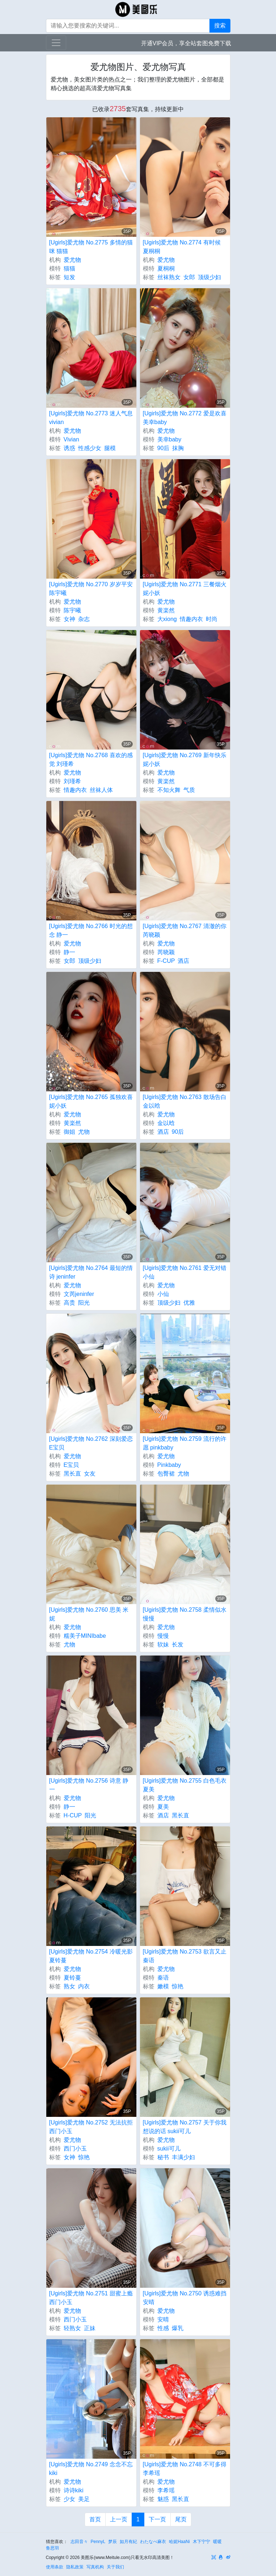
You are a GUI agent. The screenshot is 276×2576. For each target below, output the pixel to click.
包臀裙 (166, 1473)
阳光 (84, 1303)
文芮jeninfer (79, 1294)
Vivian (71, 439)
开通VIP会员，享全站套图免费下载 (186, 43)
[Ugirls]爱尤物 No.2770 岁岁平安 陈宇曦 (91, 588)
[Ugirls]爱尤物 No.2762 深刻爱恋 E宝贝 (91, 1443)
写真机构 (95, 2566)
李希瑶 (166, 2490)
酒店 (183, 961)
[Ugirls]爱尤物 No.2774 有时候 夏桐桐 (182, 246)
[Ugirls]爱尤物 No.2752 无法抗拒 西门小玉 (91, 2126)
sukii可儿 (169, 2148)
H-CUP (73, 1815)
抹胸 (178, 448)
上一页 (118, 2519)
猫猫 (69, 268)
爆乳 (177, 2328)
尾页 (181, 2519)
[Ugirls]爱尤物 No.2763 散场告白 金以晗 (184, 1101)
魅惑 (163, 2499)
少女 (69, 2499)
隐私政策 (75, 2566)
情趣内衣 (191, 619)
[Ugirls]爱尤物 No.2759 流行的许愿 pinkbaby (184, 1443)
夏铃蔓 (72, 1978)
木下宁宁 (201, 2541)
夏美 (163, 1807)
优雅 (189, 1303)
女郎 (189, 277)
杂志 (84, 619)
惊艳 (177, 1986)
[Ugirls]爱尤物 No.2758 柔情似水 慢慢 (184, 1614)
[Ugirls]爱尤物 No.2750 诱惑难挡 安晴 (184, 2297)
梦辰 (112, 2541)
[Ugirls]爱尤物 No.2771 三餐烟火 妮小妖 (184, 588)
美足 (84, 2499)
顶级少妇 (209, 277)
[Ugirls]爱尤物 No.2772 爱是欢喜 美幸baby (184, 417)
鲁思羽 (52, 2548)
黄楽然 (166, 610)
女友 (89, 1473)
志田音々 (79, 2541)
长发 (177, 1644)
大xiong (167, 619)
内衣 (84, 1986)
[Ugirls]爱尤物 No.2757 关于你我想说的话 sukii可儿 (184, 2126)
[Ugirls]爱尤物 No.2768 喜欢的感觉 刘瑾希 (91, 759)
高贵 (69, 1303)
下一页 (157, 2519)
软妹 (163, 1644)
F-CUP (166, 961)
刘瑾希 (72, 781)
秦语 (163, 1978)
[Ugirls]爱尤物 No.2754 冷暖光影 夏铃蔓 (91, 1955)
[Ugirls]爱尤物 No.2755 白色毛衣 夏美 (184, 1785)
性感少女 (89, 448)
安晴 (163, 2319)
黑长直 (72, 1473)
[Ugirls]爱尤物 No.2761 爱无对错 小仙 (184, 1272)
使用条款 (54, 2566)
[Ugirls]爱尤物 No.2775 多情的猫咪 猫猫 (91, 246)
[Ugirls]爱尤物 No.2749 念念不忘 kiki (91, 2468)
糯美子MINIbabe (85, 1636)
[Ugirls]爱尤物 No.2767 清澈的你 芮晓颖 (184, 930)
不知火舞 (169, 790)
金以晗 (166, 1123)
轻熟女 (72, 2328)
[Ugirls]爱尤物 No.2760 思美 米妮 (89, 1614)
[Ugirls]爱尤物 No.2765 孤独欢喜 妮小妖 (91, 1101)
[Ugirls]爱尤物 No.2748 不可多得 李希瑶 (184, 2468)
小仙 (163, 1294)
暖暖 (217, 2541)
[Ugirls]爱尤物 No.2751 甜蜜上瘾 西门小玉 (91, 2297)
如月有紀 (128, 2541)
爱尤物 (72, 260)
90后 (163, 448)
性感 (163, 2328)
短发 (69, 277)
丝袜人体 (101, 790)
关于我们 (115, 2566)
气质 (189, 790)
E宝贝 (71, 1465)
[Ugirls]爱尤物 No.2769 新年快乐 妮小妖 (184, 759)
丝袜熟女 (169, 277)
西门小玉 (75, 2148)
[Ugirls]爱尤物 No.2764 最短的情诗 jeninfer (91, 1272)
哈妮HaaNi (179, 2541)
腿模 (110, 448)
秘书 (163, 2157)
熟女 (69, 1986)
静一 (69, 952)
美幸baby (169, 439)
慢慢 (163, 1636)
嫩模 (163, 1986)
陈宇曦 (72, 610)
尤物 (84, 1132)
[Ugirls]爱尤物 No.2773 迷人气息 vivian (91, 417)
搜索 (220, 25)
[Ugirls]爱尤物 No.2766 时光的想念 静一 (91, 930)
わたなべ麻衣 (153, 2541)
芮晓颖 (166, 952)
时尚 (211, 619)
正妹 (89, 2328)
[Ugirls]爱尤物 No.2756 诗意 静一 (89, 1785)
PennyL (98, 2541)
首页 (95, 2519)
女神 (69, 619)
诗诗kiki (74, 2490)
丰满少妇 (183, 2157)
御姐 (69, 1132)
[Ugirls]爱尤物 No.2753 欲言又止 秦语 (184, 1955)
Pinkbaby (169, 1465)
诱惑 (69, 448)
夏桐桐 (166, 268)
